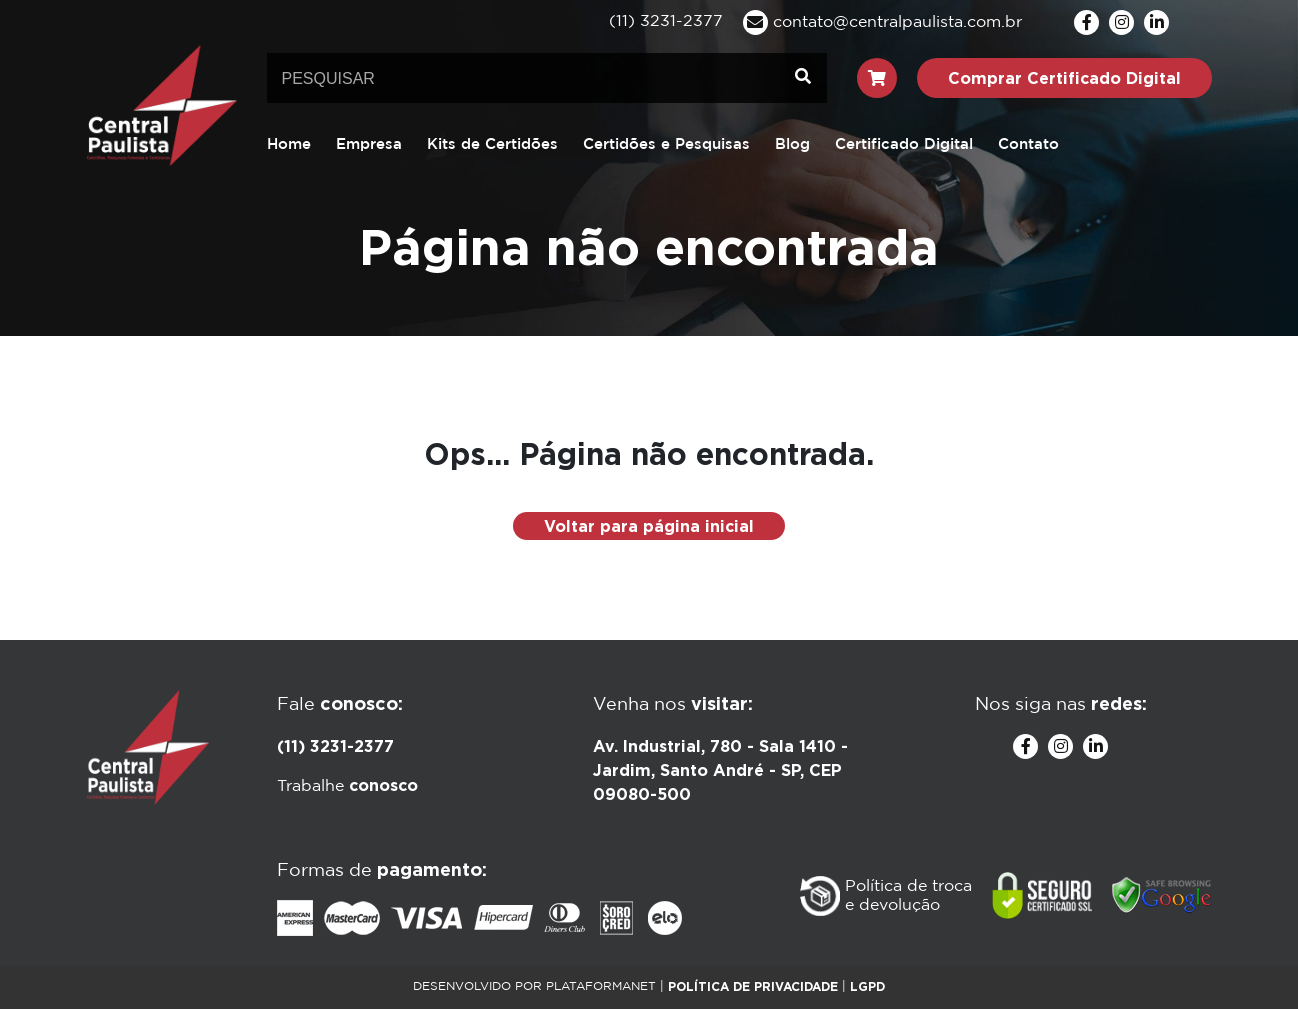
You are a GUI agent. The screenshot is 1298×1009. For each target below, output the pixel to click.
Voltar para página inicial (649, 526)
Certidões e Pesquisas (666, 144)
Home (289, 144)
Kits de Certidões (492, 144)
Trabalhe (347, 786)
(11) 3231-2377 (335, 746)
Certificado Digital (904, 144)
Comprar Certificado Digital (1064, 78)
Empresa (369, 144)
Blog (792, 144)
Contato (1028, 144)
